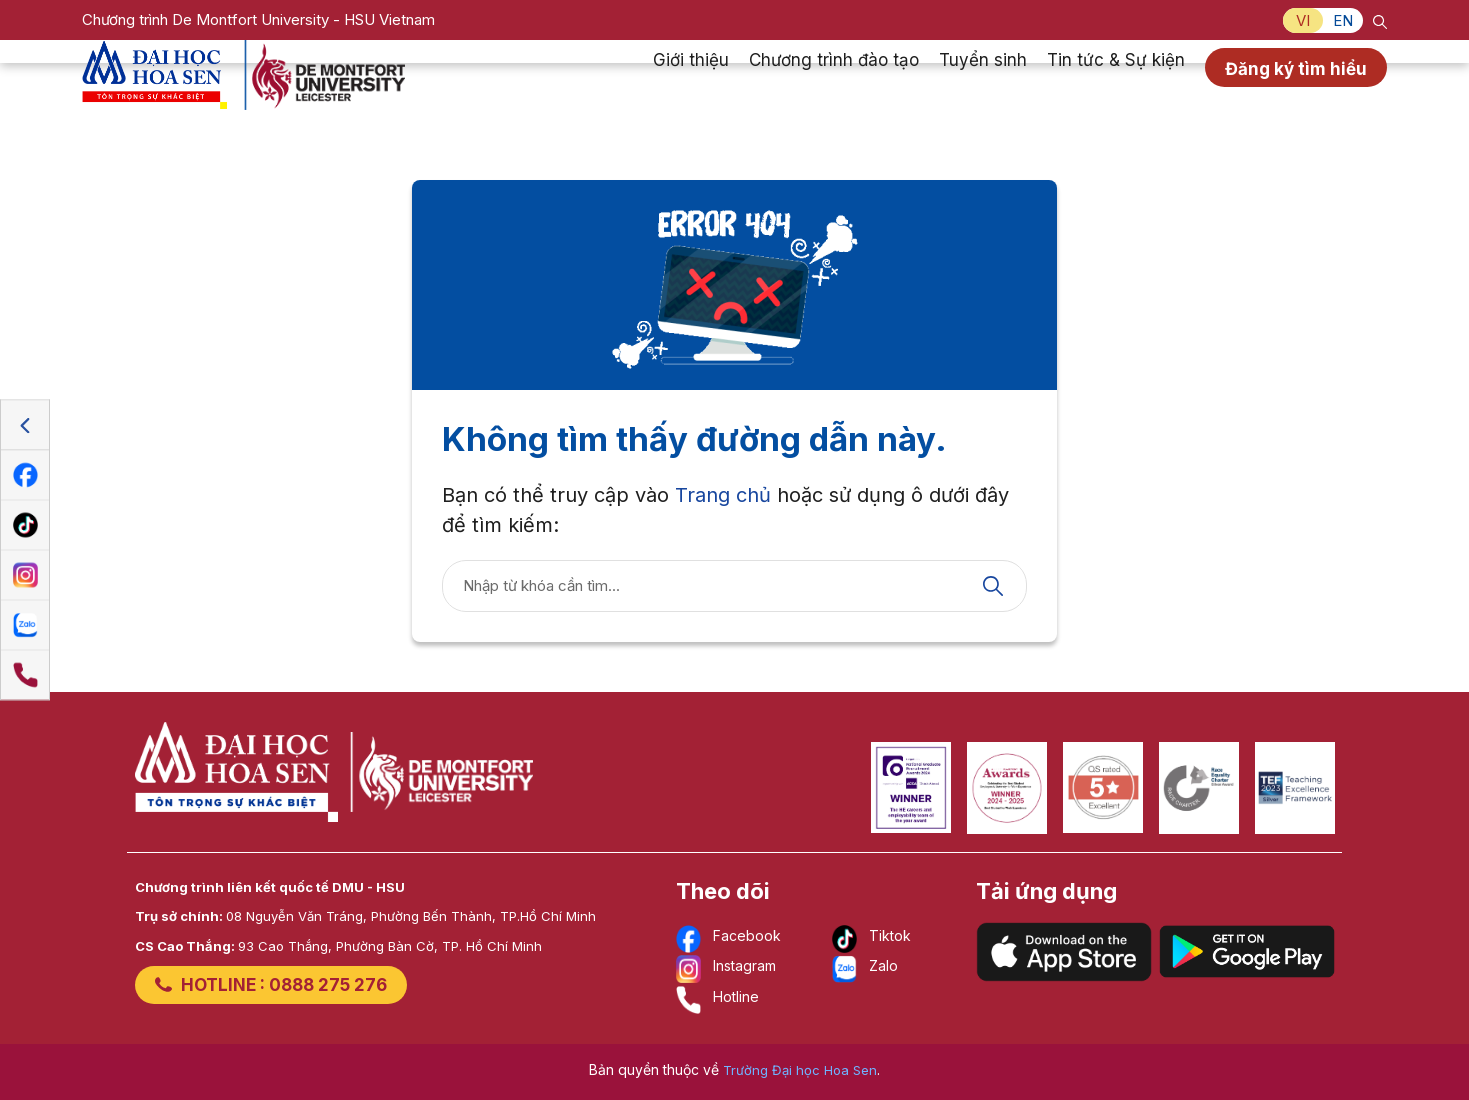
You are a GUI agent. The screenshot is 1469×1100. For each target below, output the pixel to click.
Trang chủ (723, 495)
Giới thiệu (691, 84)
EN (1343, 20)
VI (1303, 20)
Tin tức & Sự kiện (1116, 84)
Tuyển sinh (983, 84)
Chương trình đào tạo (834, 84)
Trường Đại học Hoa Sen (800, 1070)
